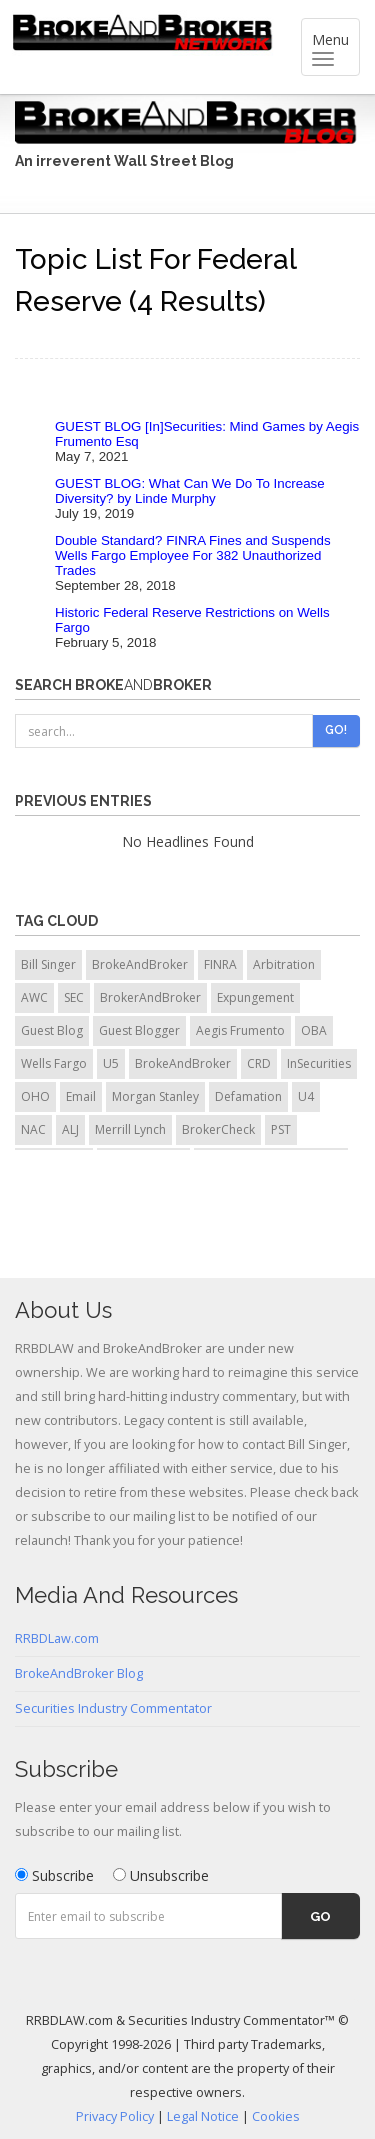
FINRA (220, 964)
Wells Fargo (54, 1063)
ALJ (70, 1129)
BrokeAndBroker (140, 964)
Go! (336, 730)
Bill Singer (48, 964)
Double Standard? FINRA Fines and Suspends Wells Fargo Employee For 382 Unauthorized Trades (193, 555)
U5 (111, 1063)
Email (81, 1096)
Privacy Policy (115, 2116)
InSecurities (319, 1063)
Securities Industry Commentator (113, 1708)
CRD (259, 1063)
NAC (33, 1129)
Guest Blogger (139, 1030)
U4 (306, 1096)
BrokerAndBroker (150, 997)
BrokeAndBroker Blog (79, 1673)
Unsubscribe (161, 1875)
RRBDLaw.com (57, 1638)
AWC (34, 997)
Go (320, 1916)
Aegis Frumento (240, 1030)
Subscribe (54, 1875)
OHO (35, 1096)
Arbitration (284, 964)
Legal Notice (203, 2116)
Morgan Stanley (155, 1096)
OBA (314, 1030)
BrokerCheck (218, 1129)
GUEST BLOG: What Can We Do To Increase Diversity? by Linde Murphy (190, 491)
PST (281, 1129)
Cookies (276, 2116)
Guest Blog (52, 1030)
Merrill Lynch (130, 1129)
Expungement (255, 997)
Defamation (248, 1096)
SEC (74, 997)
